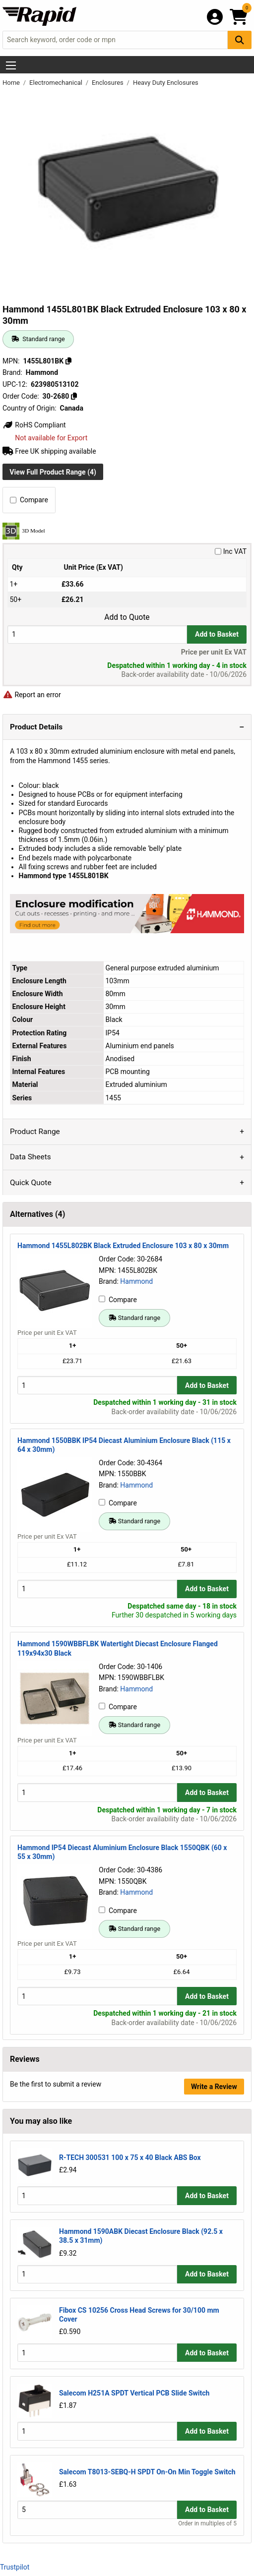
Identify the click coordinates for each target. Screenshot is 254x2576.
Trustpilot (14, 2567)
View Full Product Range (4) (52, 472)
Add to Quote (126, 617)
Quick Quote (31, 1182)
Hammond (136, 1281)
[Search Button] (240, 40)
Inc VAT (231, 551)
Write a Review (214, 2087)
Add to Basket (217, 634)
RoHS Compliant (34, 425)
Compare (29, 500)
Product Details (36, 726)
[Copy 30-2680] (74, 396)
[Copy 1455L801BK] (68, 361)
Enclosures (108, 82)
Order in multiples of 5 (207, 2523)
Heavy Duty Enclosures (165, 82)
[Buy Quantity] (97, 634)
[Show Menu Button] (11, 65)
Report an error (31, 694)
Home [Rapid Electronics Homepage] (11, 82)
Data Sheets (30, 1156)
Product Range (35, 1131)
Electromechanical (56, 82)
